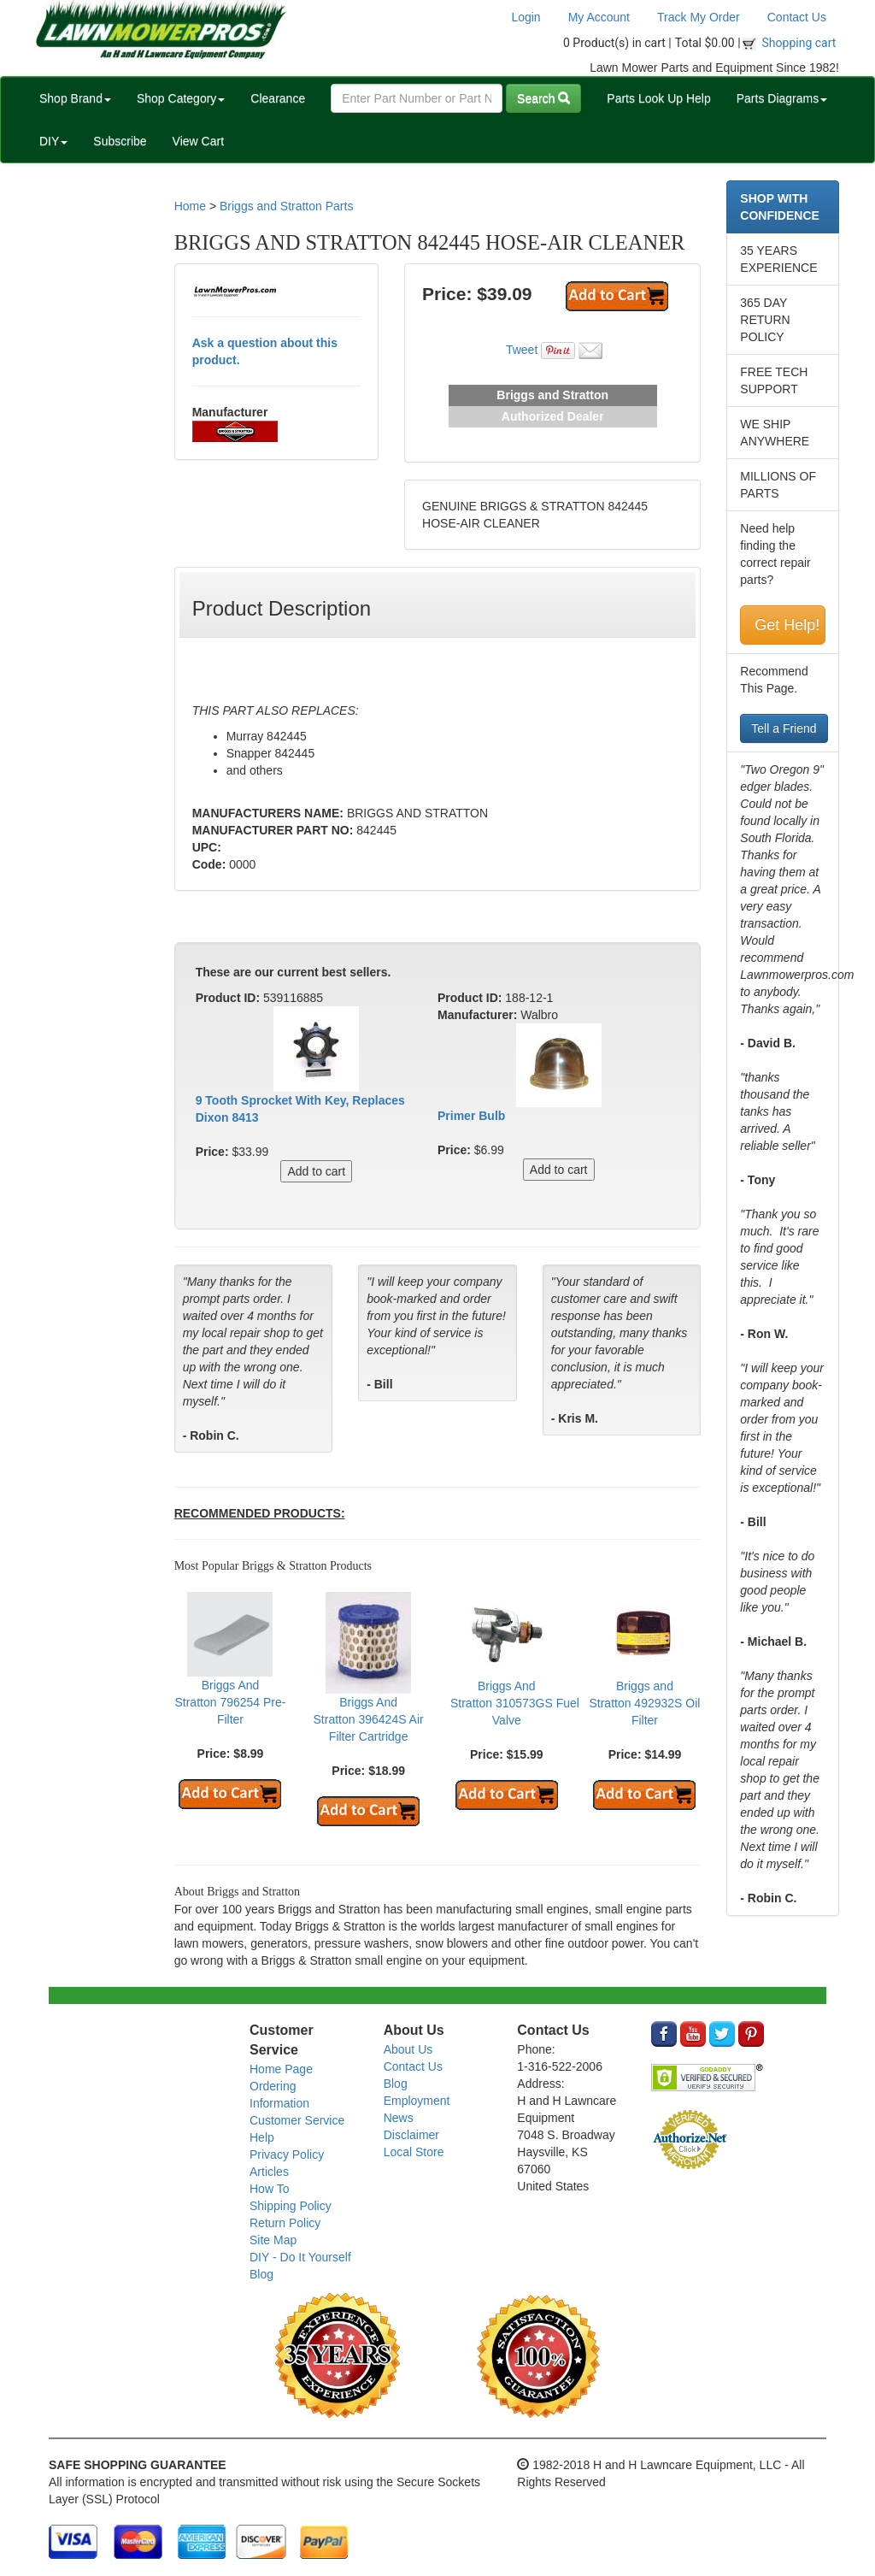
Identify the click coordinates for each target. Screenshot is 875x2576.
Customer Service (297, 2120)
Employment (417, 2100)
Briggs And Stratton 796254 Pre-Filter (229, 1702)
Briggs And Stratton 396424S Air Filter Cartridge (369, 1719)
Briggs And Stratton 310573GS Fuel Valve (514, 1703)
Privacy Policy (287, 2154)
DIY (53, 141)
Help (262, 2137)
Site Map (273, 2240)
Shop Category (181, 98)
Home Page (281, 2069)
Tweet (521, 350)
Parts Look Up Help (658, 98)
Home (190, 206)
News (399, 2118)
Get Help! (787, 625)
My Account (599, 17)
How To (269, 2189)
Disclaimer (411, 2135)
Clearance (277, 98)
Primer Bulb (471, 1116)
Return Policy (285, 2223)
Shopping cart (799, 43)
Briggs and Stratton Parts (286, 206)
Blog (261, 2274)
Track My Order (698, 17)
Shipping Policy (291, 2206)
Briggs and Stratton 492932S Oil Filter (644, 1703)
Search (543, 98)
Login (525, 17)
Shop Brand (75, 98)
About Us (408, 2049)
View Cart (198, 141)
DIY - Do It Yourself (300, 2257)
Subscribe (119, 141)
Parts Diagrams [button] (782, 98)
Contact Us (796, 17)
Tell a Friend (783, 728)
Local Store (414, 2152)
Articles (269, 2171)
